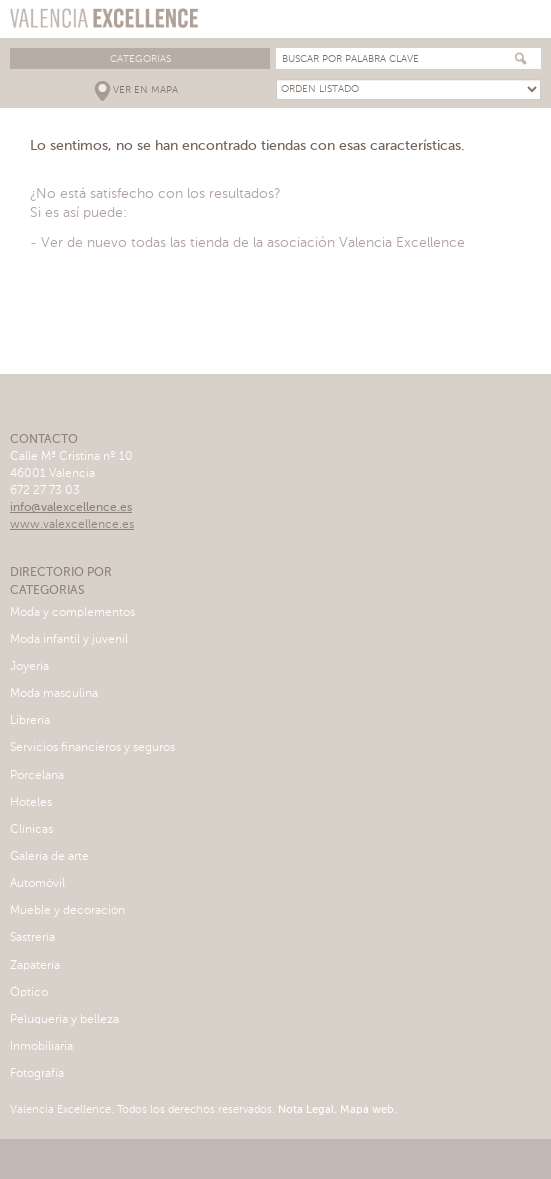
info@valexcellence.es (71, 508)
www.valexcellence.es (72, 525)
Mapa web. (367, 1110)
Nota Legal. (306, 1110)
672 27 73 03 (45, 491)
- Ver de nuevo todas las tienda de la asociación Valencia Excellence (247, 243)
